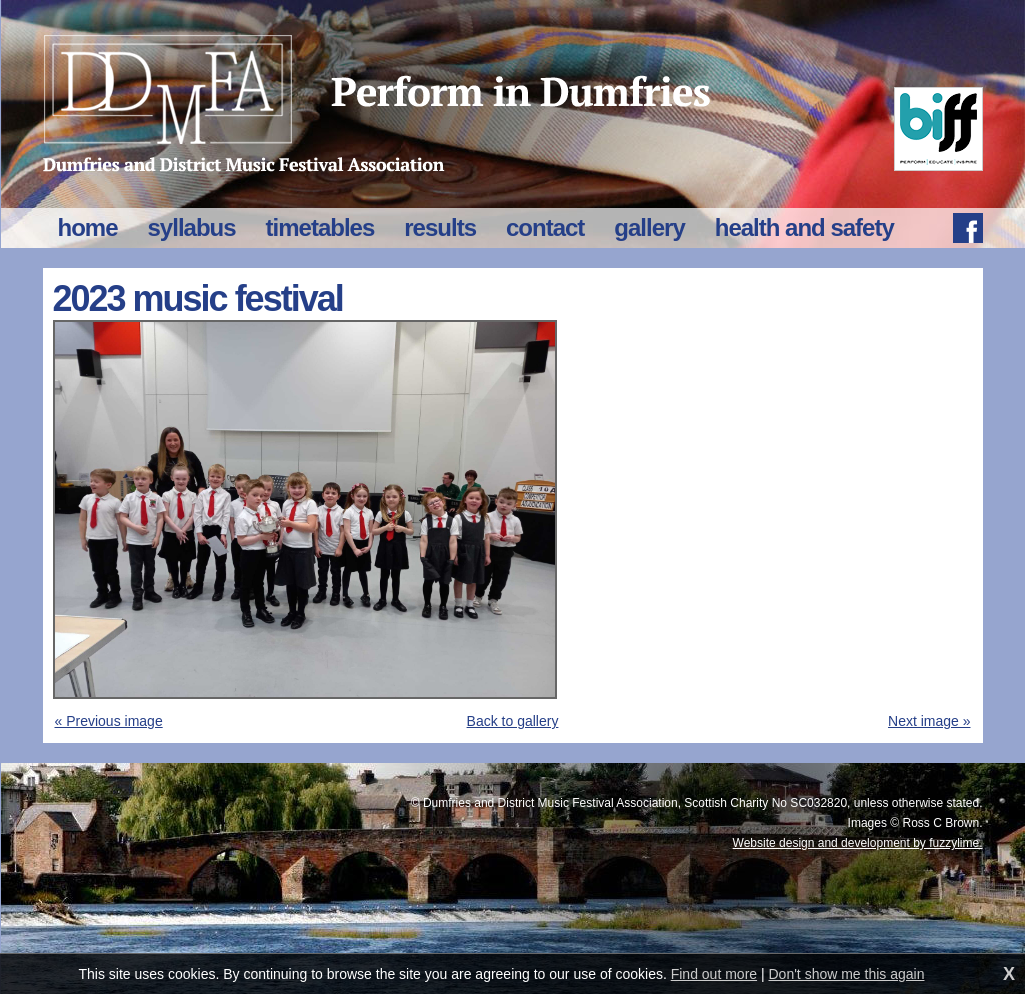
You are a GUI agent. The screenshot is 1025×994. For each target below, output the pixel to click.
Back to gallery (513, 721)
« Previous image (109, 721)
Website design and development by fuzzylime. (858, 843)
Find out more (714, 974)
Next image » (929, 721)
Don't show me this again (847, 974)
